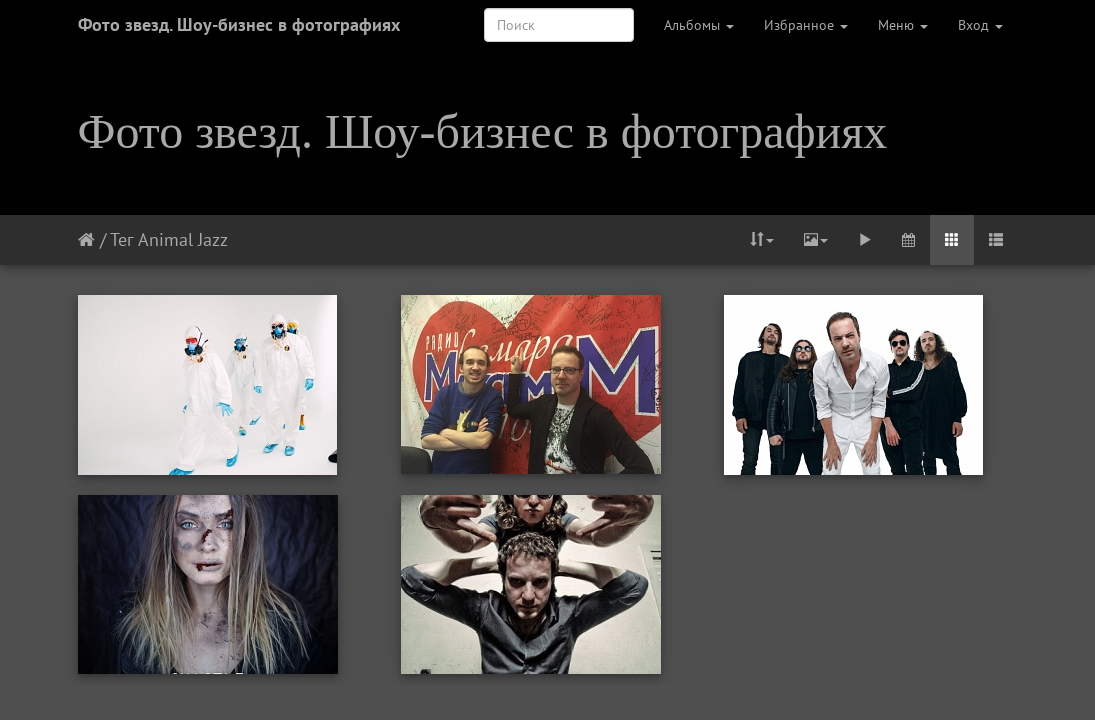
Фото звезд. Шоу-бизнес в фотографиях (239, 24)
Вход (980, 25)
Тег (121, 239)
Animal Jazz (183, 239)
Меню (903, 25)
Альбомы (699, 25)
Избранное (806, 25)
